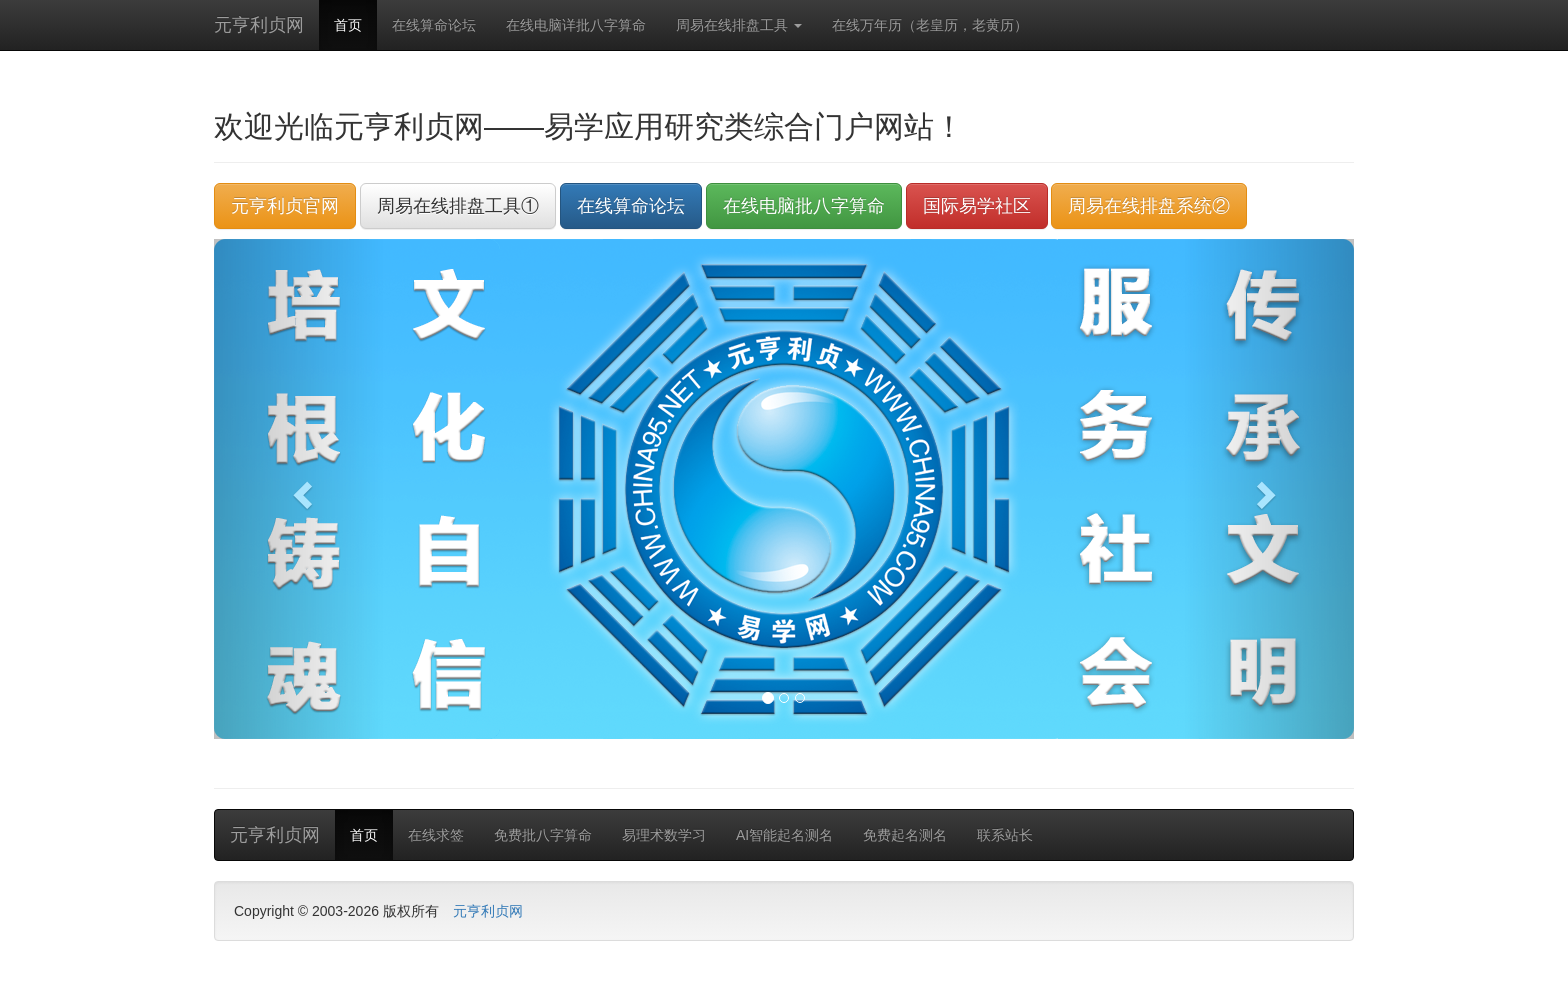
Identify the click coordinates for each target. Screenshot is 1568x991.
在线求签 (436, 835)
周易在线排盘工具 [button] (739, 25)
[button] (299, 489)
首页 (348, 25)
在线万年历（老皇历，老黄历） (930, 25)
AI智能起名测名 (784, 835)
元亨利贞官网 (285, 206)
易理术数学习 (664, 835)
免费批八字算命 (543, 835)
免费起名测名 (905, 835)
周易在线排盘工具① (458, 206)
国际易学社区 (977, 206)
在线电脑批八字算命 (804, 206)
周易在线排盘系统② (1149, 206)
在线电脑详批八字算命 (576, 25)
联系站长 (1005, 835)
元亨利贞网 (259, 25)
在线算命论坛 (434, 25)
